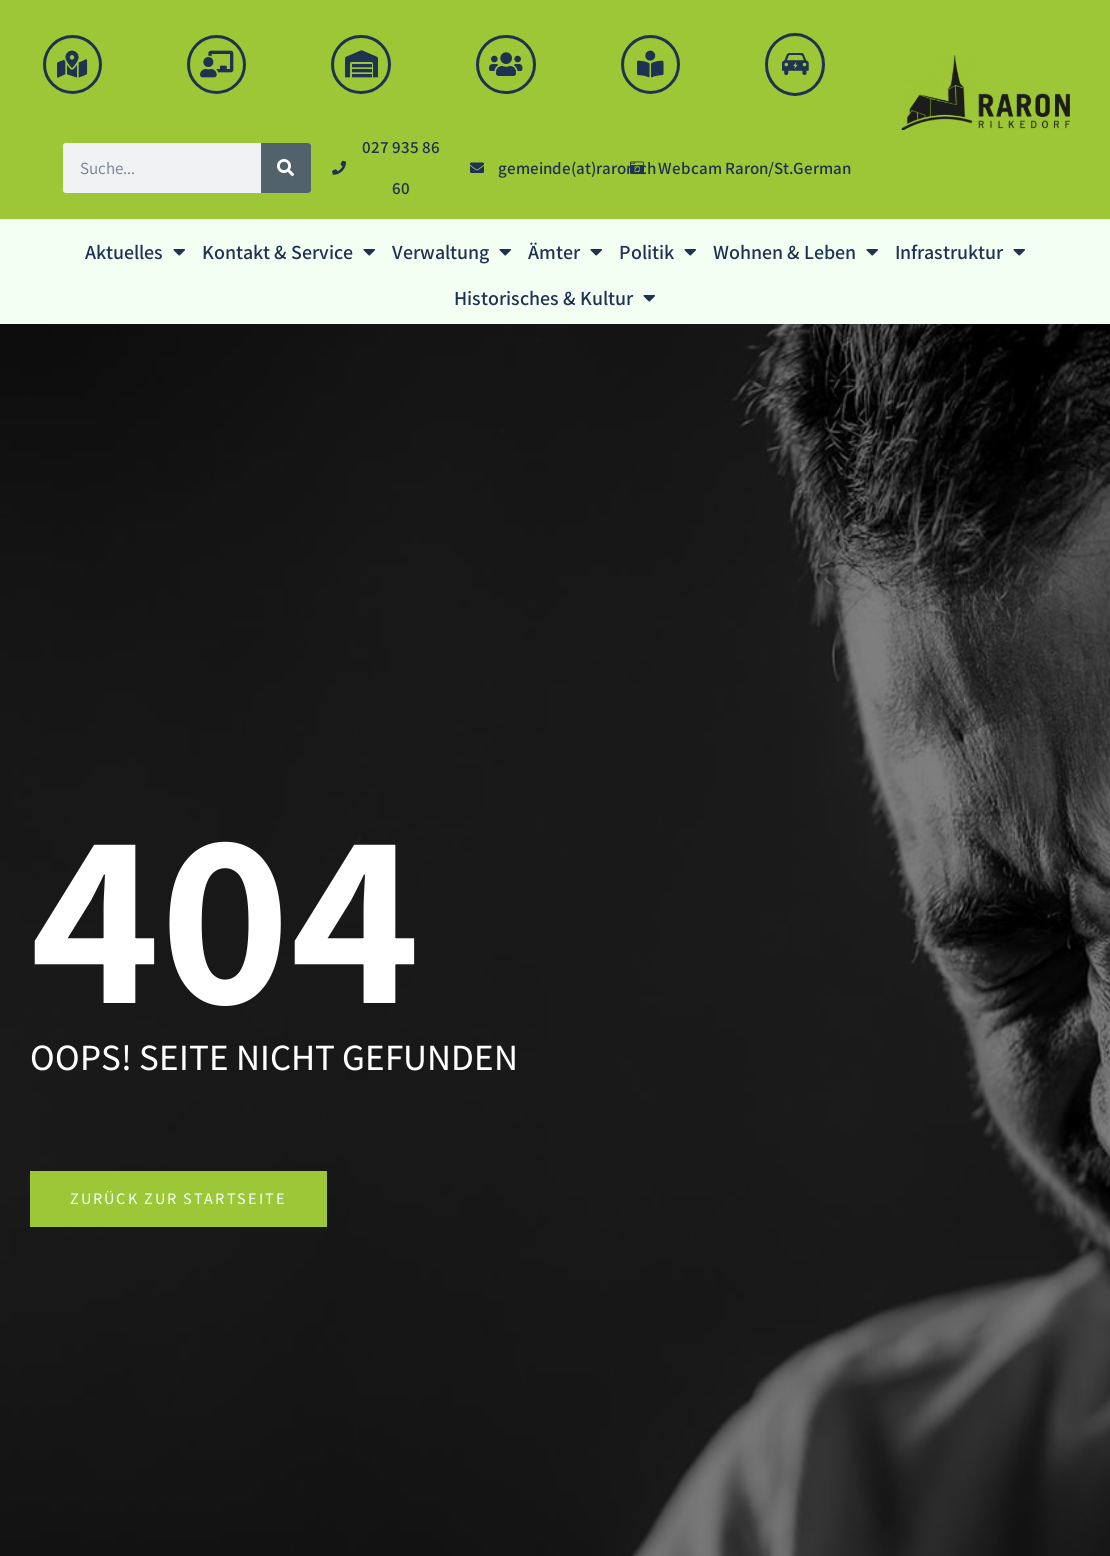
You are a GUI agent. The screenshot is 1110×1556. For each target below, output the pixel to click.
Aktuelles (135, 256)
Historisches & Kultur (555, 302)
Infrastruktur (960, 256)
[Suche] (286, 172)
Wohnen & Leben (796, 256)
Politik (658, 256)
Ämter (565, 256)
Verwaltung (452, 256)
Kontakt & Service (289, 256)
